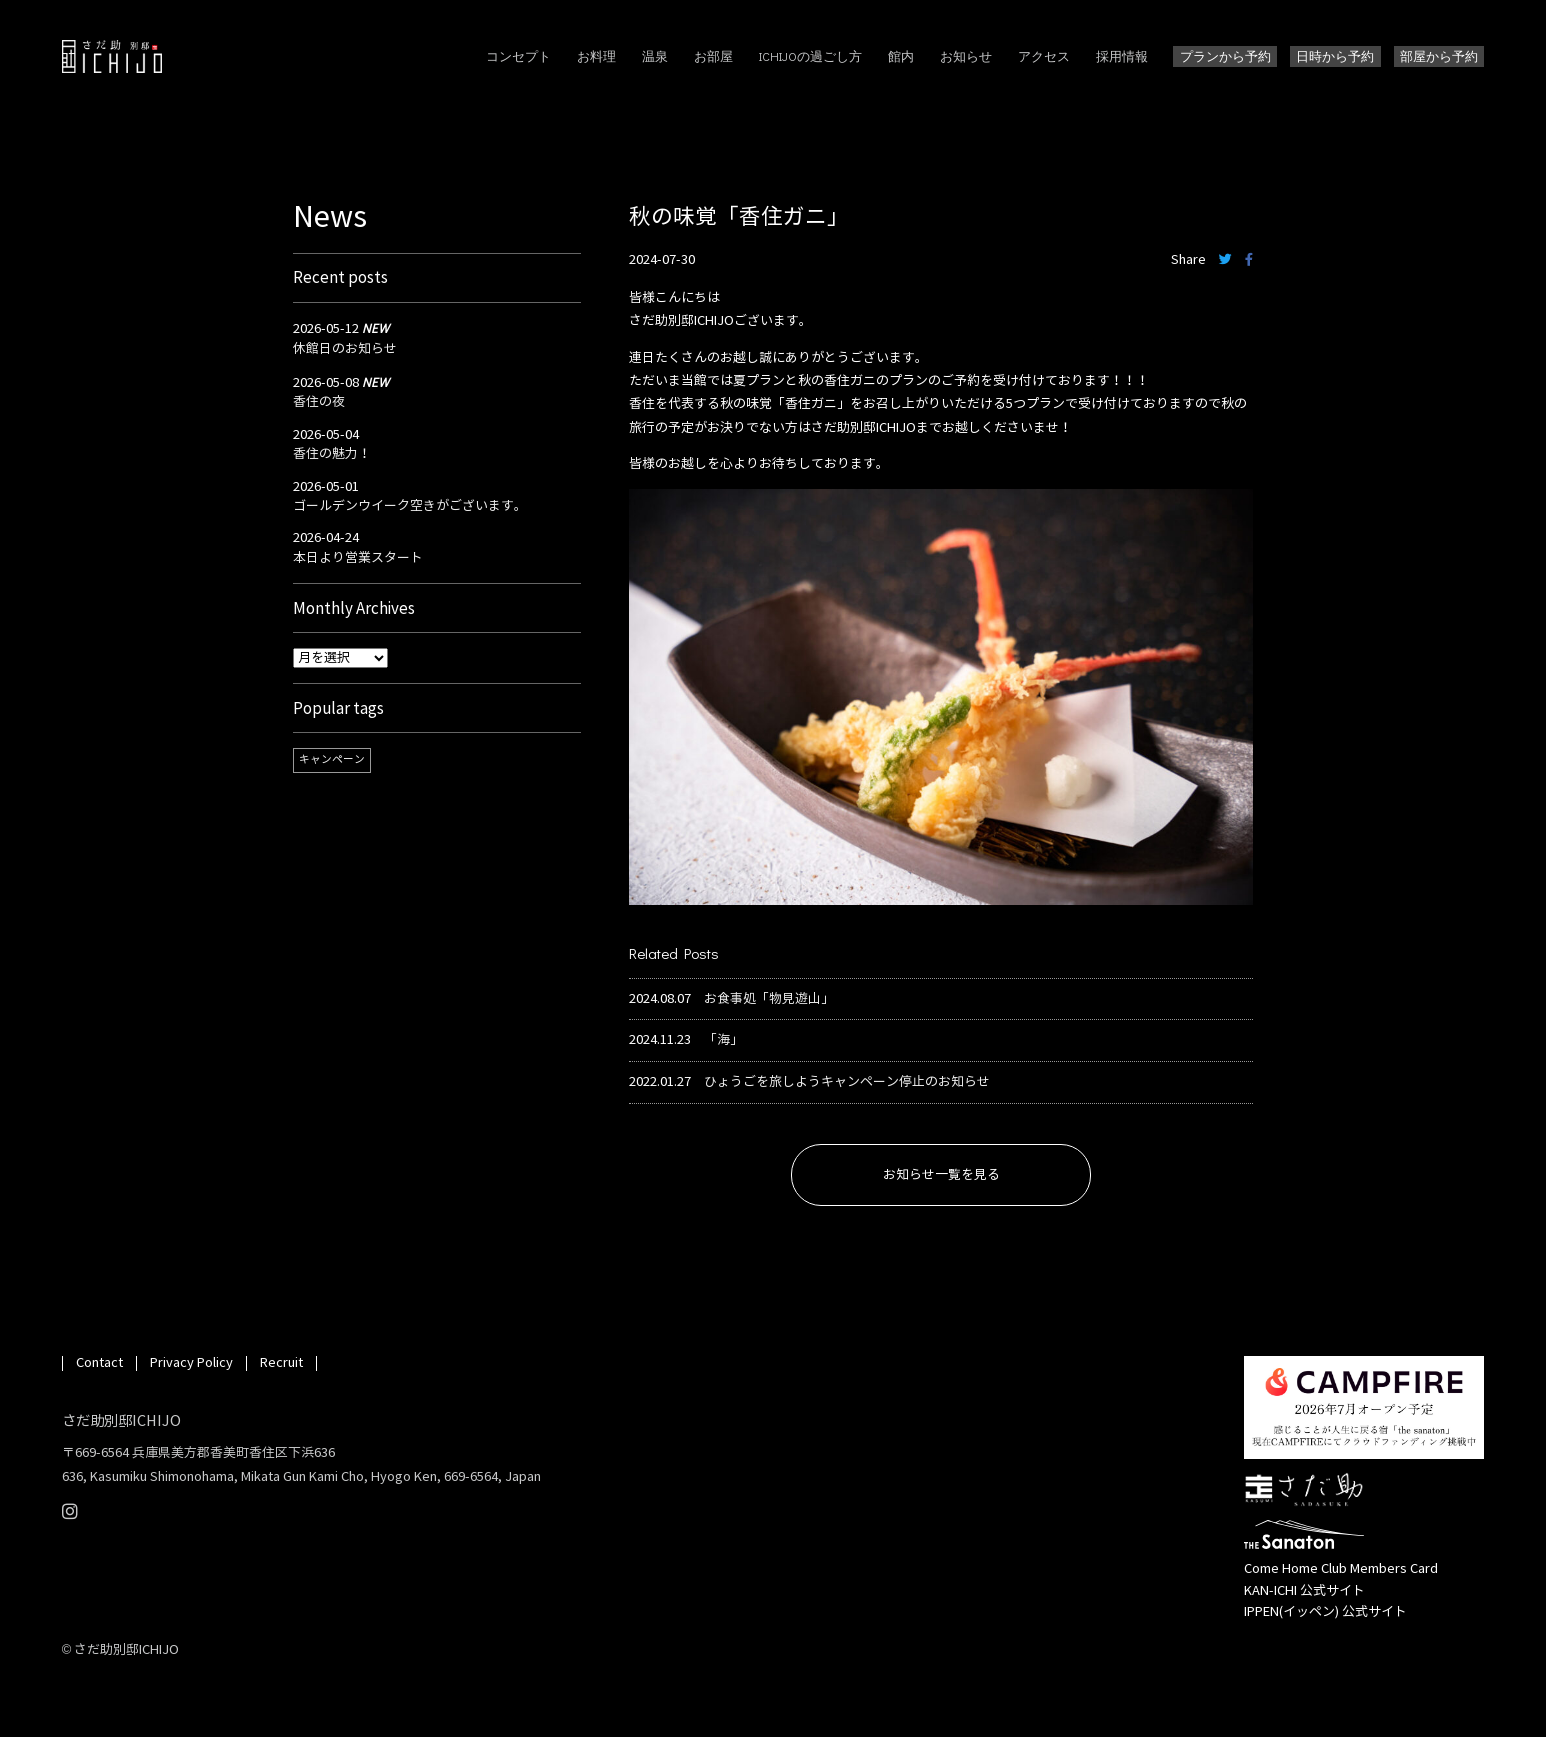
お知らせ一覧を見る (941, 1175)
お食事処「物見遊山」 (769, 999)
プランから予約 (1225, 56)
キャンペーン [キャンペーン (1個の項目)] (332, 759)
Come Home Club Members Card (1341, 1569)
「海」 (723, 1040)
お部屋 (713, 56)
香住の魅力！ (332, 454)
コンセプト (518, 56)
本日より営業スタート (358, 558)
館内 (901, 56)
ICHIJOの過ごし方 (810, 56)
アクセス (1044, 56)
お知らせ (966, 56)
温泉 (655, 56)
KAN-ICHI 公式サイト (1304, 1591)
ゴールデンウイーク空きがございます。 (410, 506)
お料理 (596, 56)
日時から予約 (1335, 56)
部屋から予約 (1439, 56)
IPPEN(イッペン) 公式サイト (1325, 1612)
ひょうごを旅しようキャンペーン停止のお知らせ (847, 1082)
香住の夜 (319, 402)
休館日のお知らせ (345, 349)
